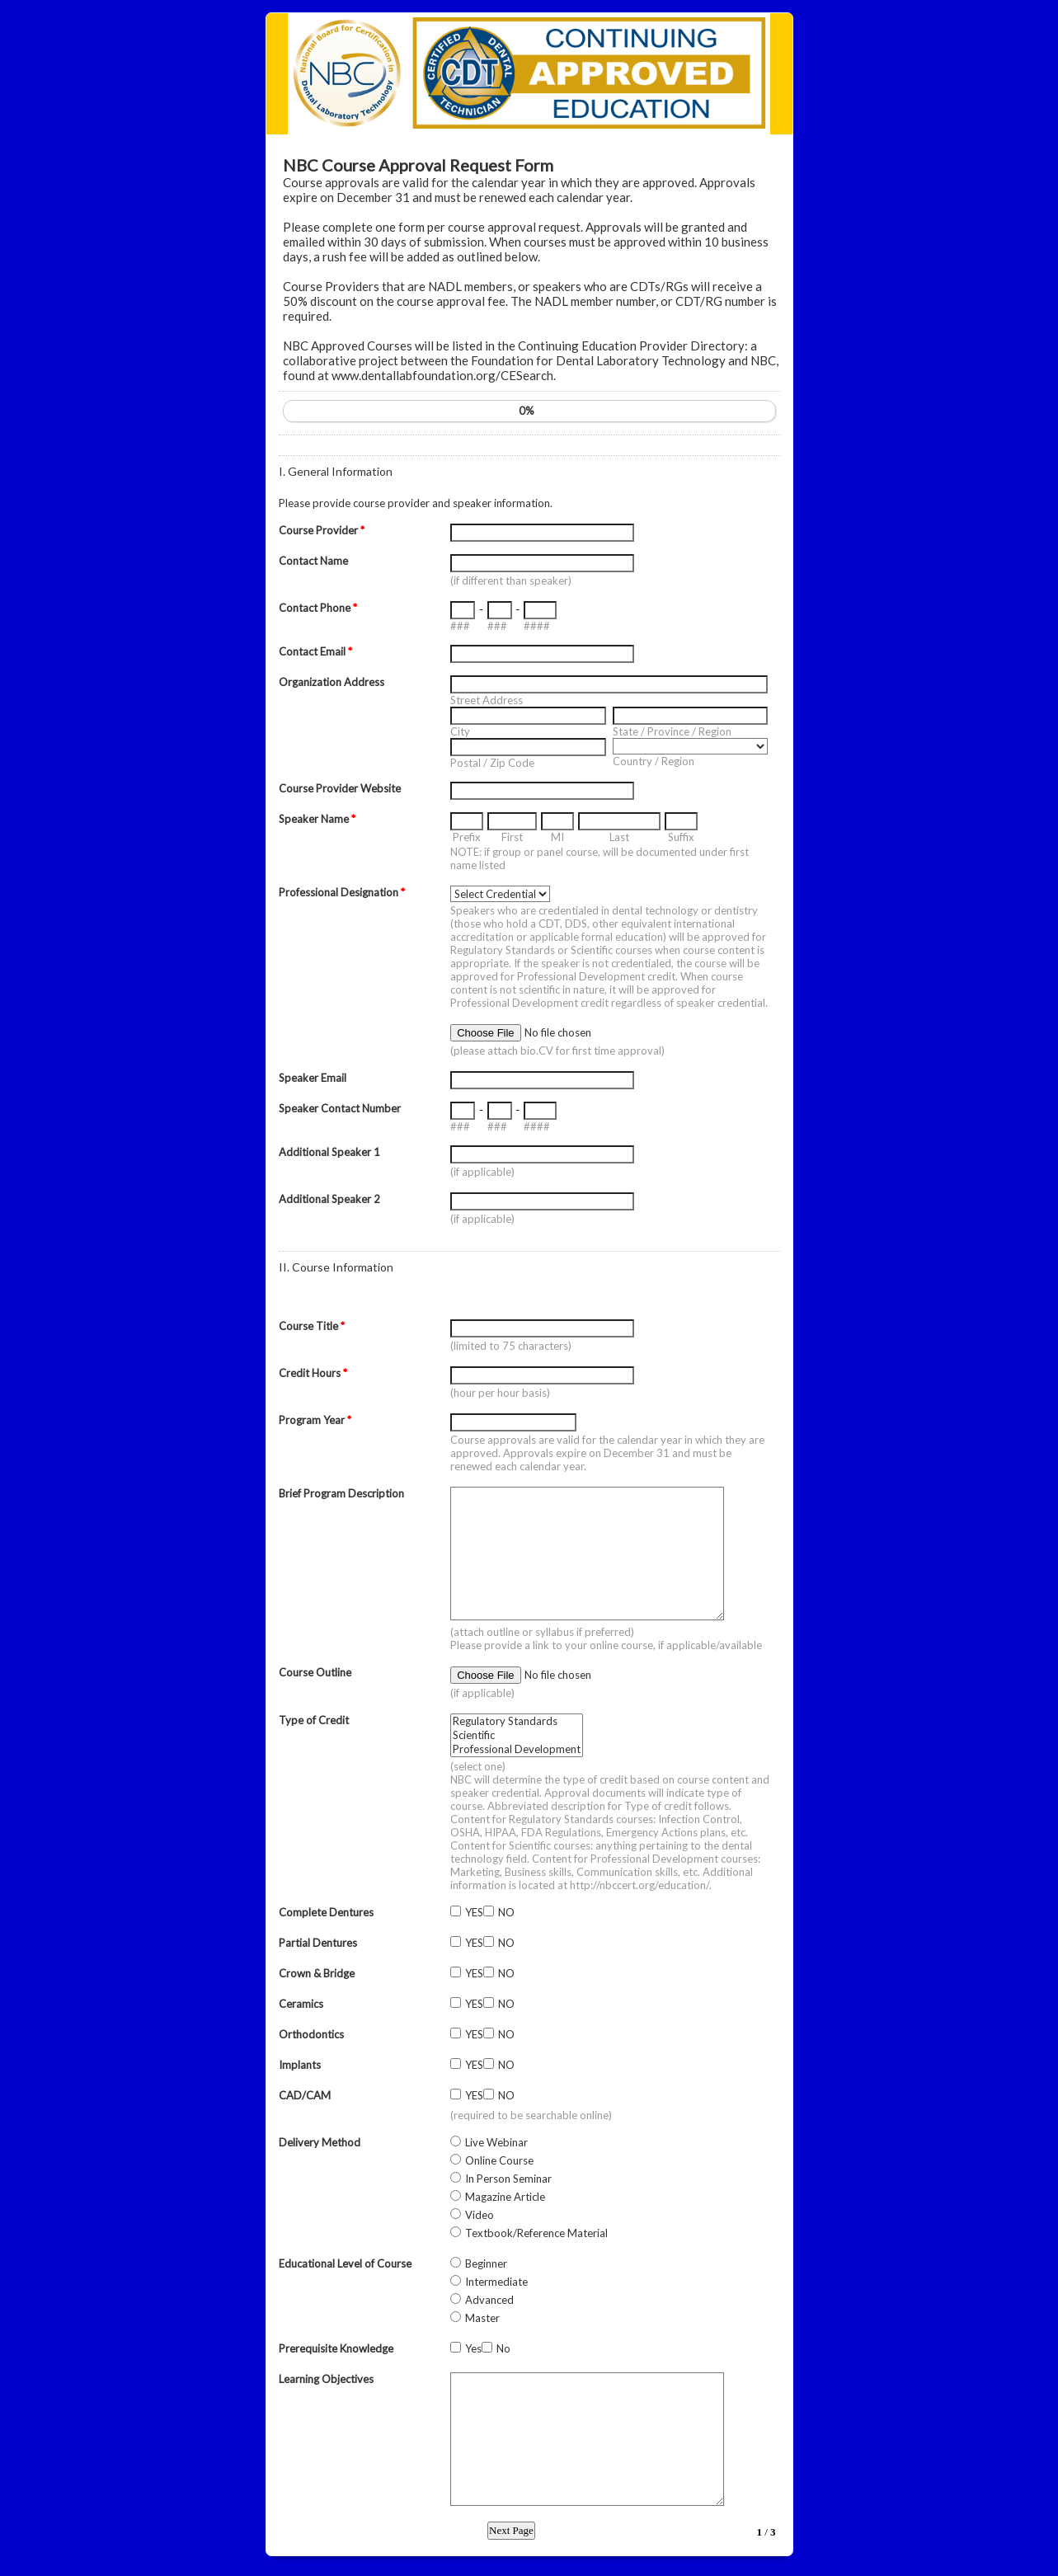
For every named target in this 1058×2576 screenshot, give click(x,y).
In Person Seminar (508, 2178)
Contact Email (315, 651)
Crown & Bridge (317, 1973)
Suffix (681, 837)
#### (537, 625)
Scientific (516, 1735)
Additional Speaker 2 (329, 1199)
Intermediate (496, 2281)
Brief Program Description (341, 1493)
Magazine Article (505, 2196)
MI (557, 837)
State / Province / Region (672, 731)
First (512, 837)
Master (482, 2318)
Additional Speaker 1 (329, 1152)
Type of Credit (314, 1720)
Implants (300, 2064)
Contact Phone (318, 607)
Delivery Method (319, 2142)
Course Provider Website (340, 788)
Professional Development (516, 1749)
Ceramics (301, 2003)
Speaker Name (317, 818)
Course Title (312, 1326)
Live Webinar (496, 2142)
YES (474, 1912)
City (460, 731)
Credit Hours (313, 1373)
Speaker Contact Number (340, 1108)
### (460, 625)
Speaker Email (312, 1077)
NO (506, 1912)
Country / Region (653, 761)
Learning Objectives (326, 2379)
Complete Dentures (326, 1912)
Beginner (486, 2263)
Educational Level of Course (345, 2263)
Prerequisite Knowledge (336, 2348)
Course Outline (315, 1672)
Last (619, 837)
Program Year (315, 1420)
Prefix (467, 837)
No (503, 2348)
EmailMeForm (529, 73)
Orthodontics (311, 2034)
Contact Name (313, 560)
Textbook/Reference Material (536, 2233)
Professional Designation (342, 892)
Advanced (489, 2299)
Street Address (486, 700)
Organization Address (331, 682)
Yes (473, 2348)
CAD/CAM (305, 2095)
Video (479, 2214)
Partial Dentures (318, 1942)
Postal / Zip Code (492, 762)
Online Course (499, 2160)
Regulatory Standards (516, 1721)
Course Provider (321, 530)
